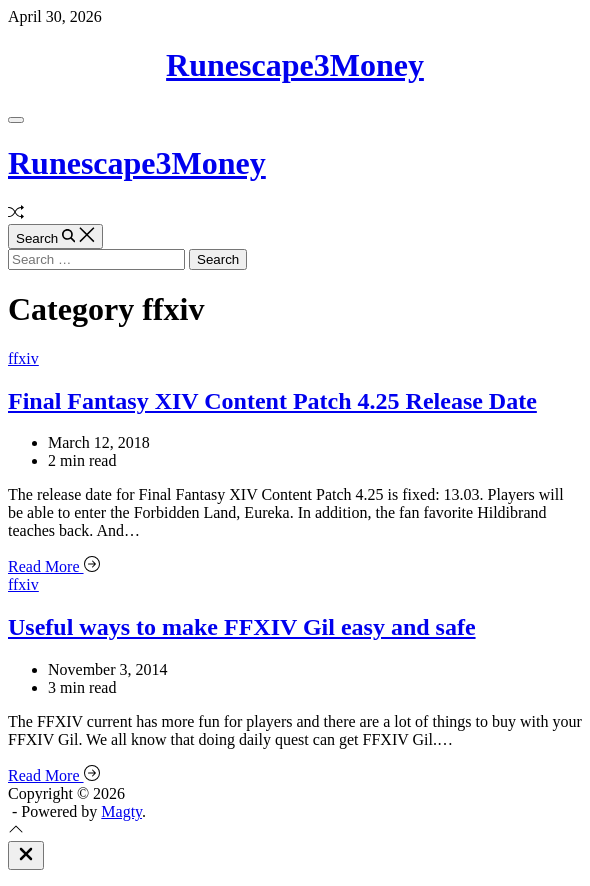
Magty (121, 811)
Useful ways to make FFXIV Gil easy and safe (242, 627)
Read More (54, 566)
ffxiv (23, 358)
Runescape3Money (295, 65)
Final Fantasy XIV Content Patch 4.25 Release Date (272, 401)
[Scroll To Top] (16, 831)
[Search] (55, 236)
